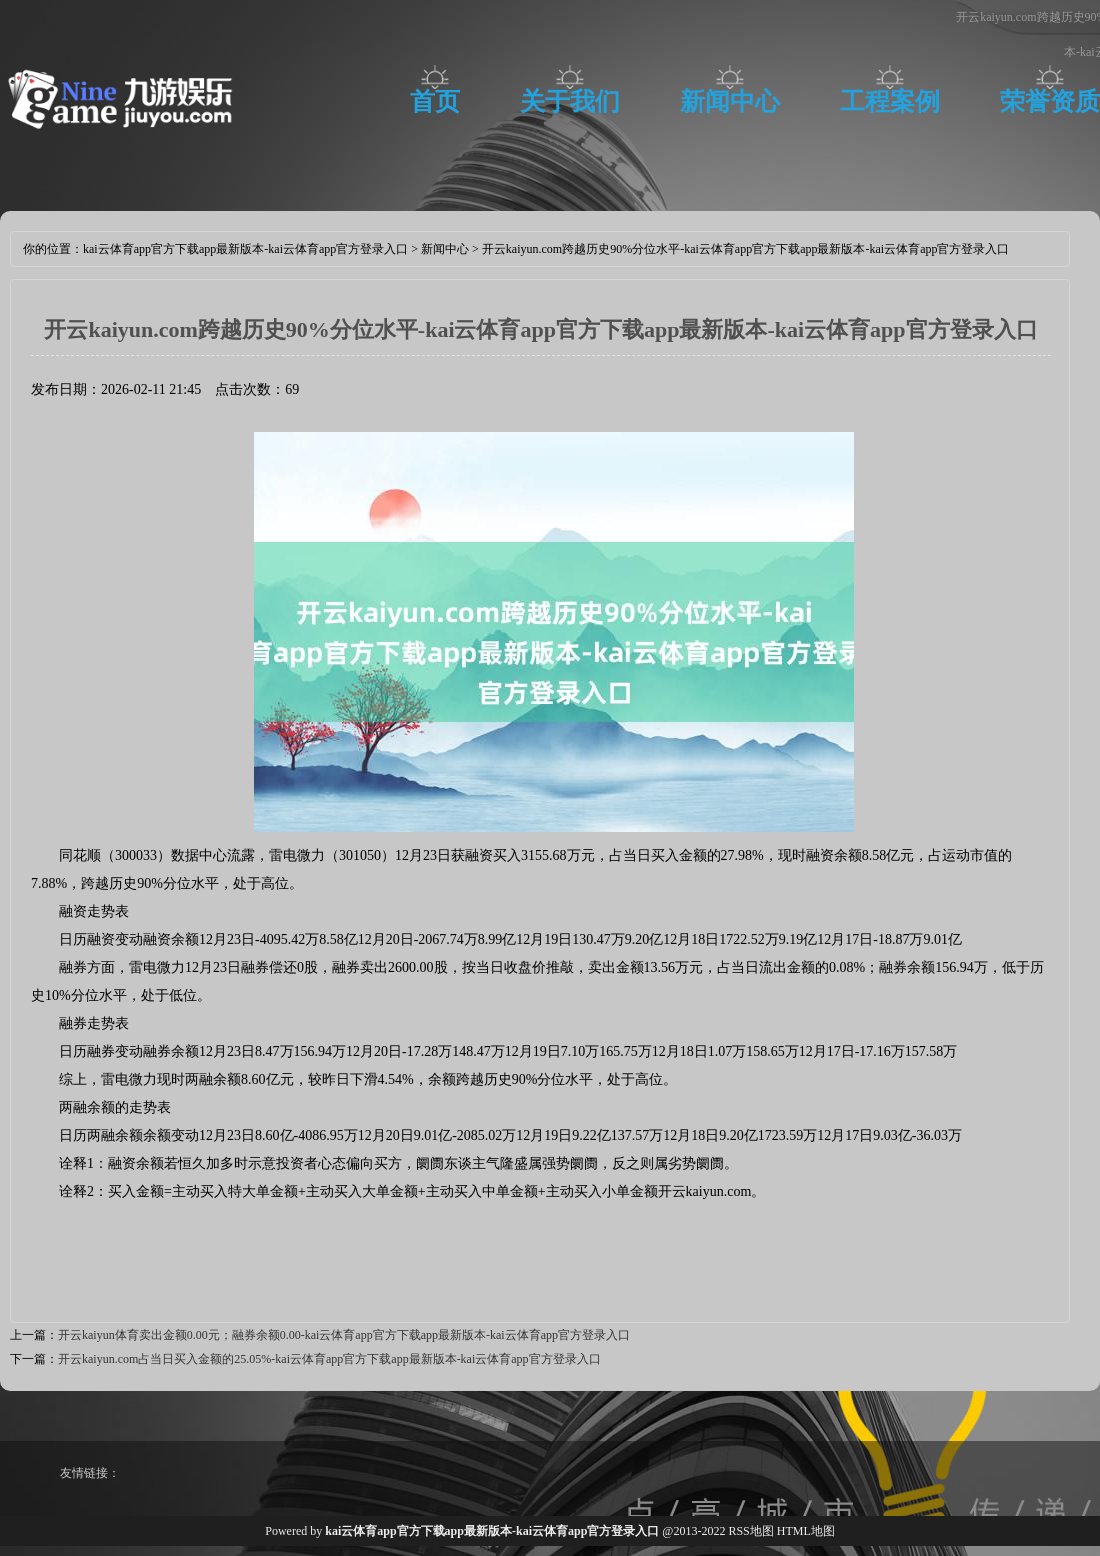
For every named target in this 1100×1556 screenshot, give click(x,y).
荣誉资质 (1050, 101)
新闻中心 (730, 101)
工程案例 (890, 101)
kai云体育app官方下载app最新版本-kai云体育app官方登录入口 (245, 249)
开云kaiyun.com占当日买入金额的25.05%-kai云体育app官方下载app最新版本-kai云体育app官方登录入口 (329, 1359)
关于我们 (570, 101)
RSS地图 (750, 1531)
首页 (435, 101)
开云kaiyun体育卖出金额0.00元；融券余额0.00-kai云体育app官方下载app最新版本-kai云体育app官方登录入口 (344, 1335)
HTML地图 (806, 1531)
